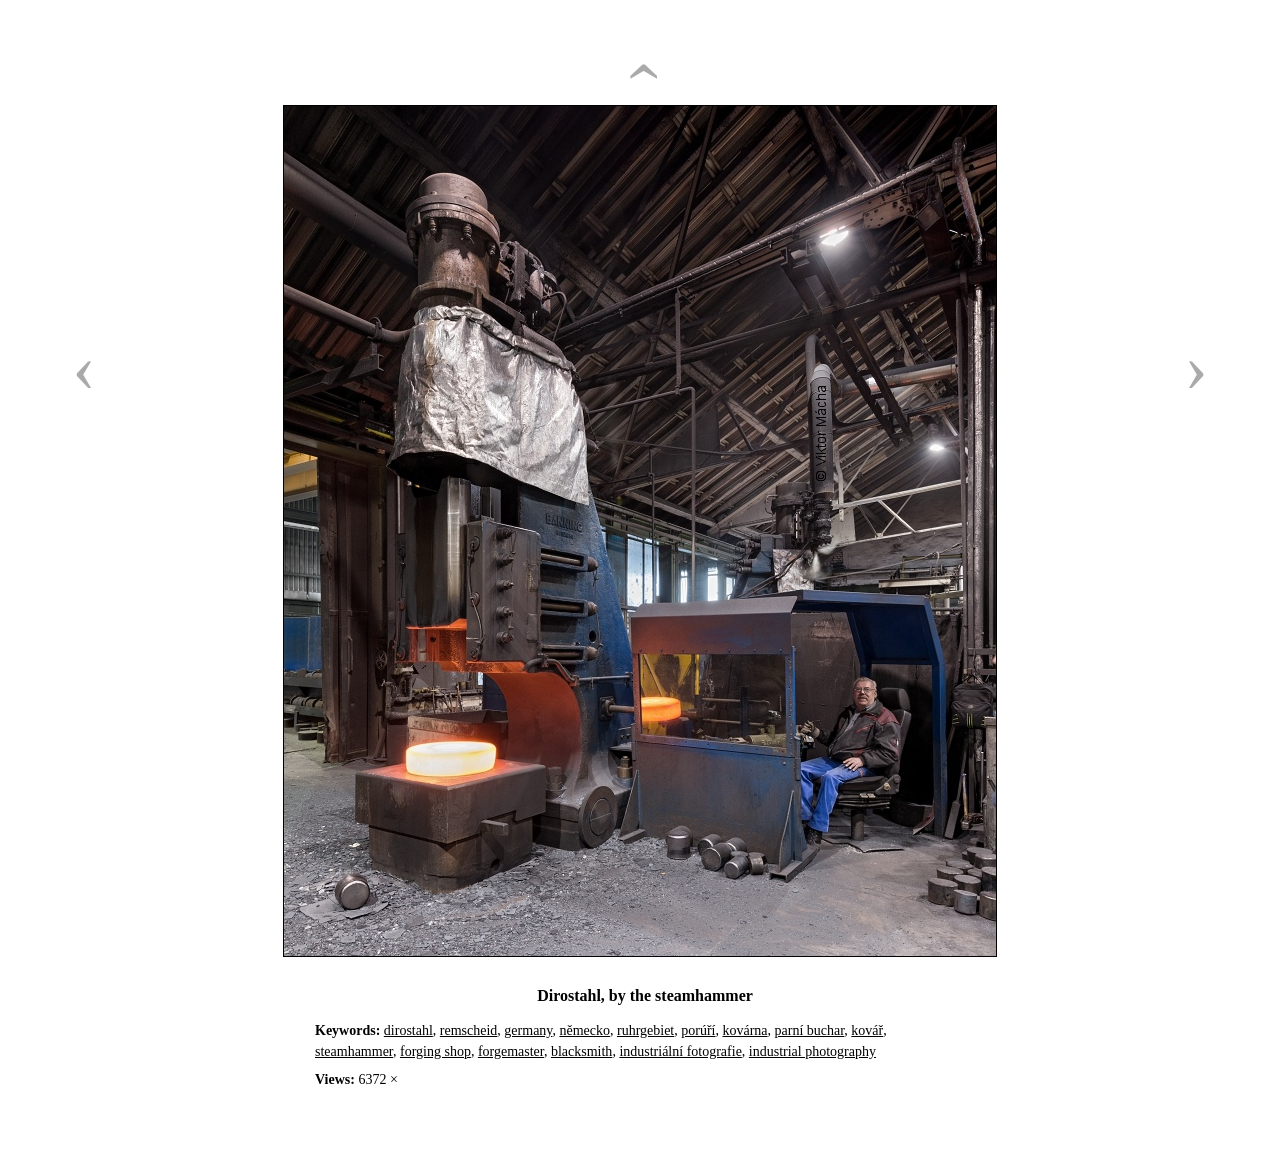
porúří (698, 1030)
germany (528, 1030)
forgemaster (511, 1051)
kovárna (744, 1030)
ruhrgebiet (645, 1030)
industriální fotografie (680, 1051)
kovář (867, 1030)
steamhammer (354, 1051)
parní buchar (810, 1030)
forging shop (435, 1051)
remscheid (469, 1030)
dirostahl (408, 1030)
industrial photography (812, 1051)
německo (584, 1030)
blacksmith (581, 1051)
